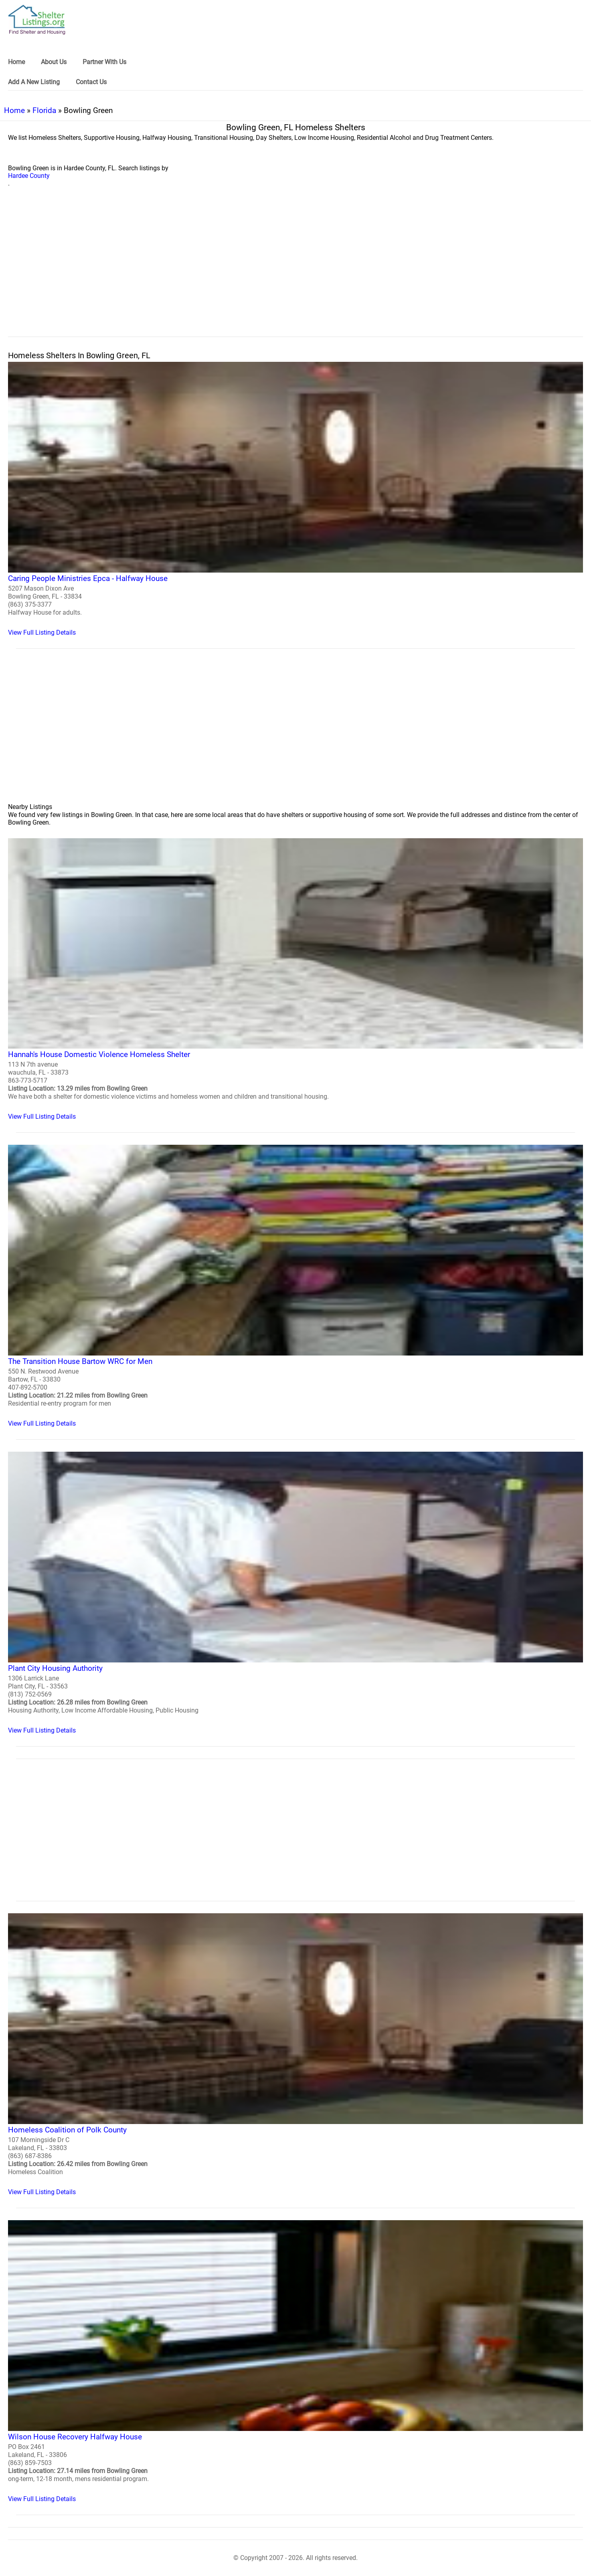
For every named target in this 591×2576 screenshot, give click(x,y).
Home (14, 110)
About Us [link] (54, 62)
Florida (44, 110)
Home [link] (16, 62)
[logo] (37, 20)
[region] (295, 271)
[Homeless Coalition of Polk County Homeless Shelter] (295, 2054)
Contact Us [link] (91, 82)
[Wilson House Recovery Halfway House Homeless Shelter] (295, 2361)
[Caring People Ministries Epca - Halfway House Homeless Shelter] (295, 499)
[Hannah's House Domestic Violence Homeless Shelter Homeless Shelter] (295, 979)
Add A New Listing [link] (34, 82)
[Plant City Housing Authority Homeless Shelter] (295, 1593)
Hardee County (29, 176)
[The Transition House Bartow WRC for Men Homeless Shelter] (295, 1286)
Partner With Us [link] (104, 62)
